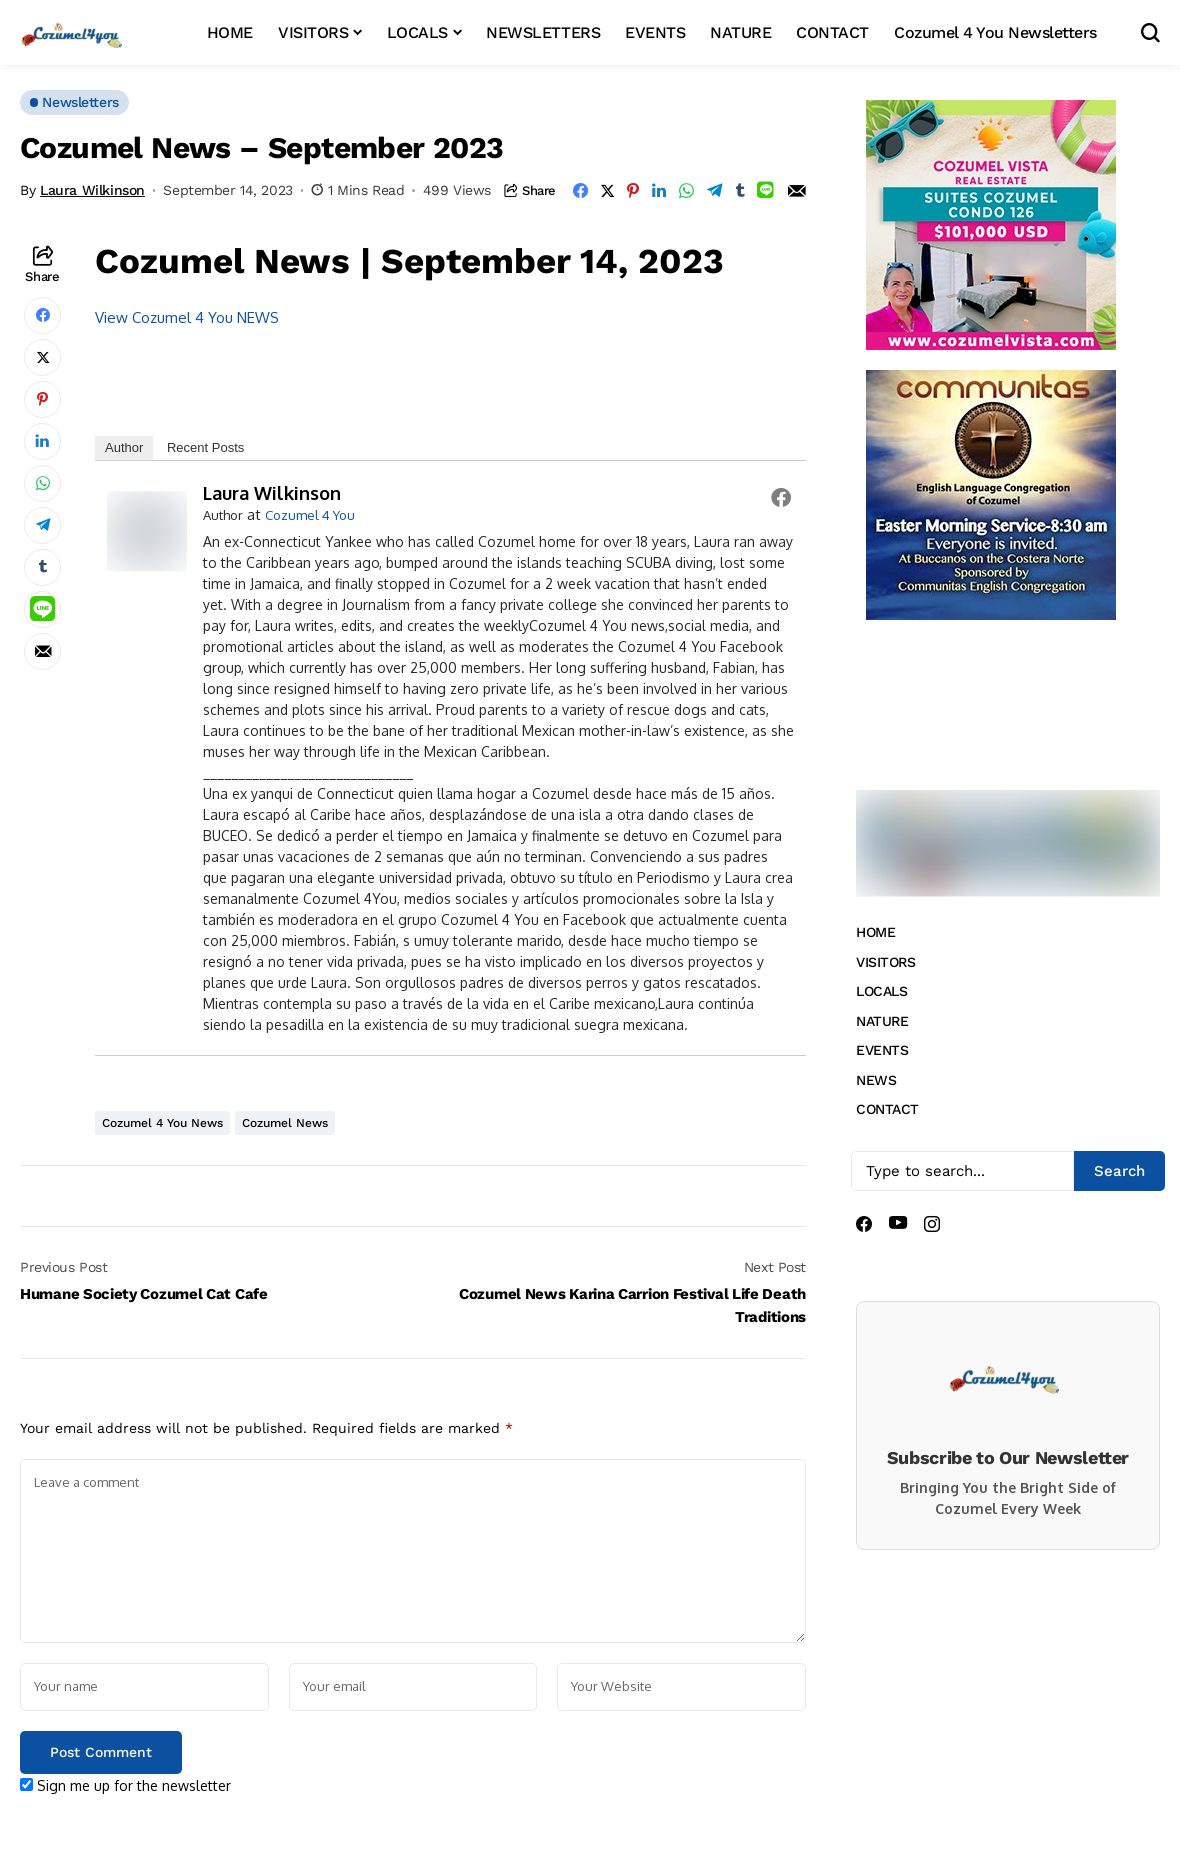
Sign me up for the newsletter (125, 1785)
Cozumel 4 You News (162, 1123)
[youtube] (898, 1223)
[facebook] (864, 1224)
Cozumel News (285, 1123)
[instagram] (932, 1224)
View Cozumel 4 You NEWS (187, 317)
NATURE (882, 1021)
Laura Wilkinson (92, 190)
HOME (875, 932)
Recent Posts (205, 447)
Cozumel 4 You (310, 515)
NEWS (876, 1080)
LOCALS (881, 991)
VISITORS (886, 962)
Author (124, 447)
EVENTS (882, 1050)
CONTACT (887, 1109)
